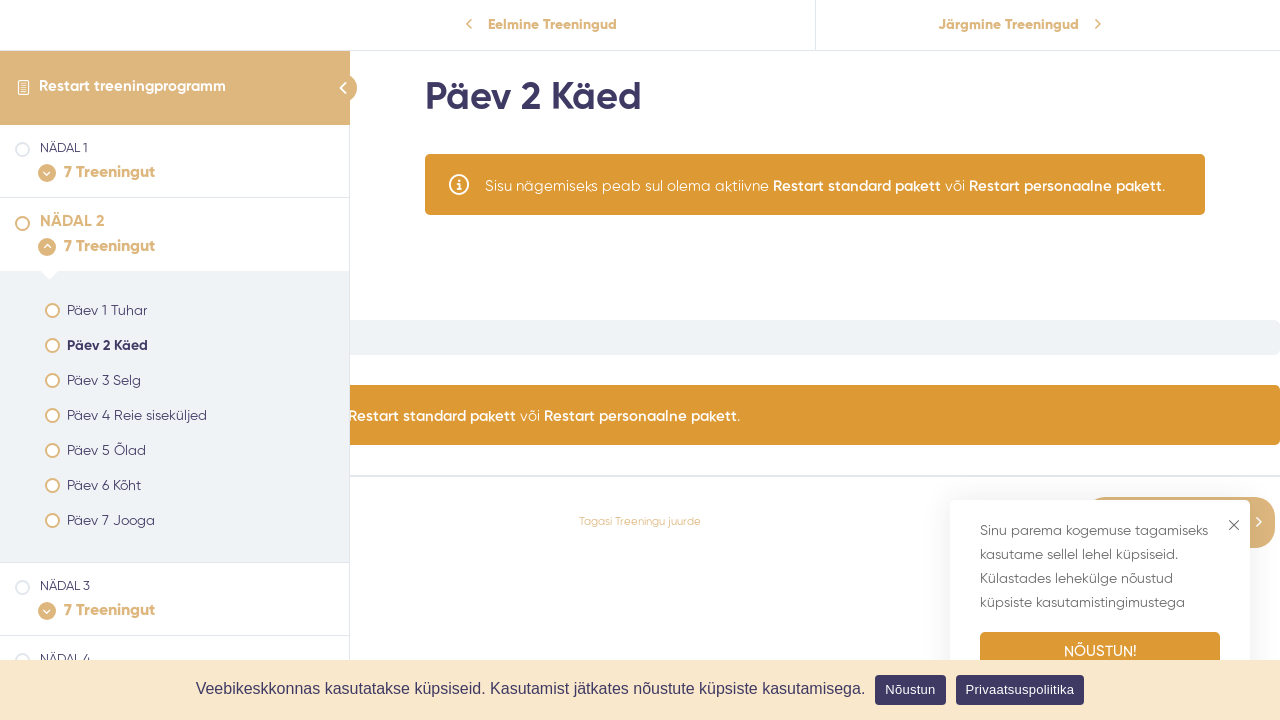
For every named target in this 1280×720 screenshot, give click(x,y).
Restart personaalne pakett (1065, 186)
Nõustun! (1100, 651)
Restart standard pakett (857, 186)
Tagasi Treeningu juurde (640, 522)
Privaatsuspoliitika (1020, 689)
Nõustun (910, 689)
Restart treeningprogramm (132, 86)
